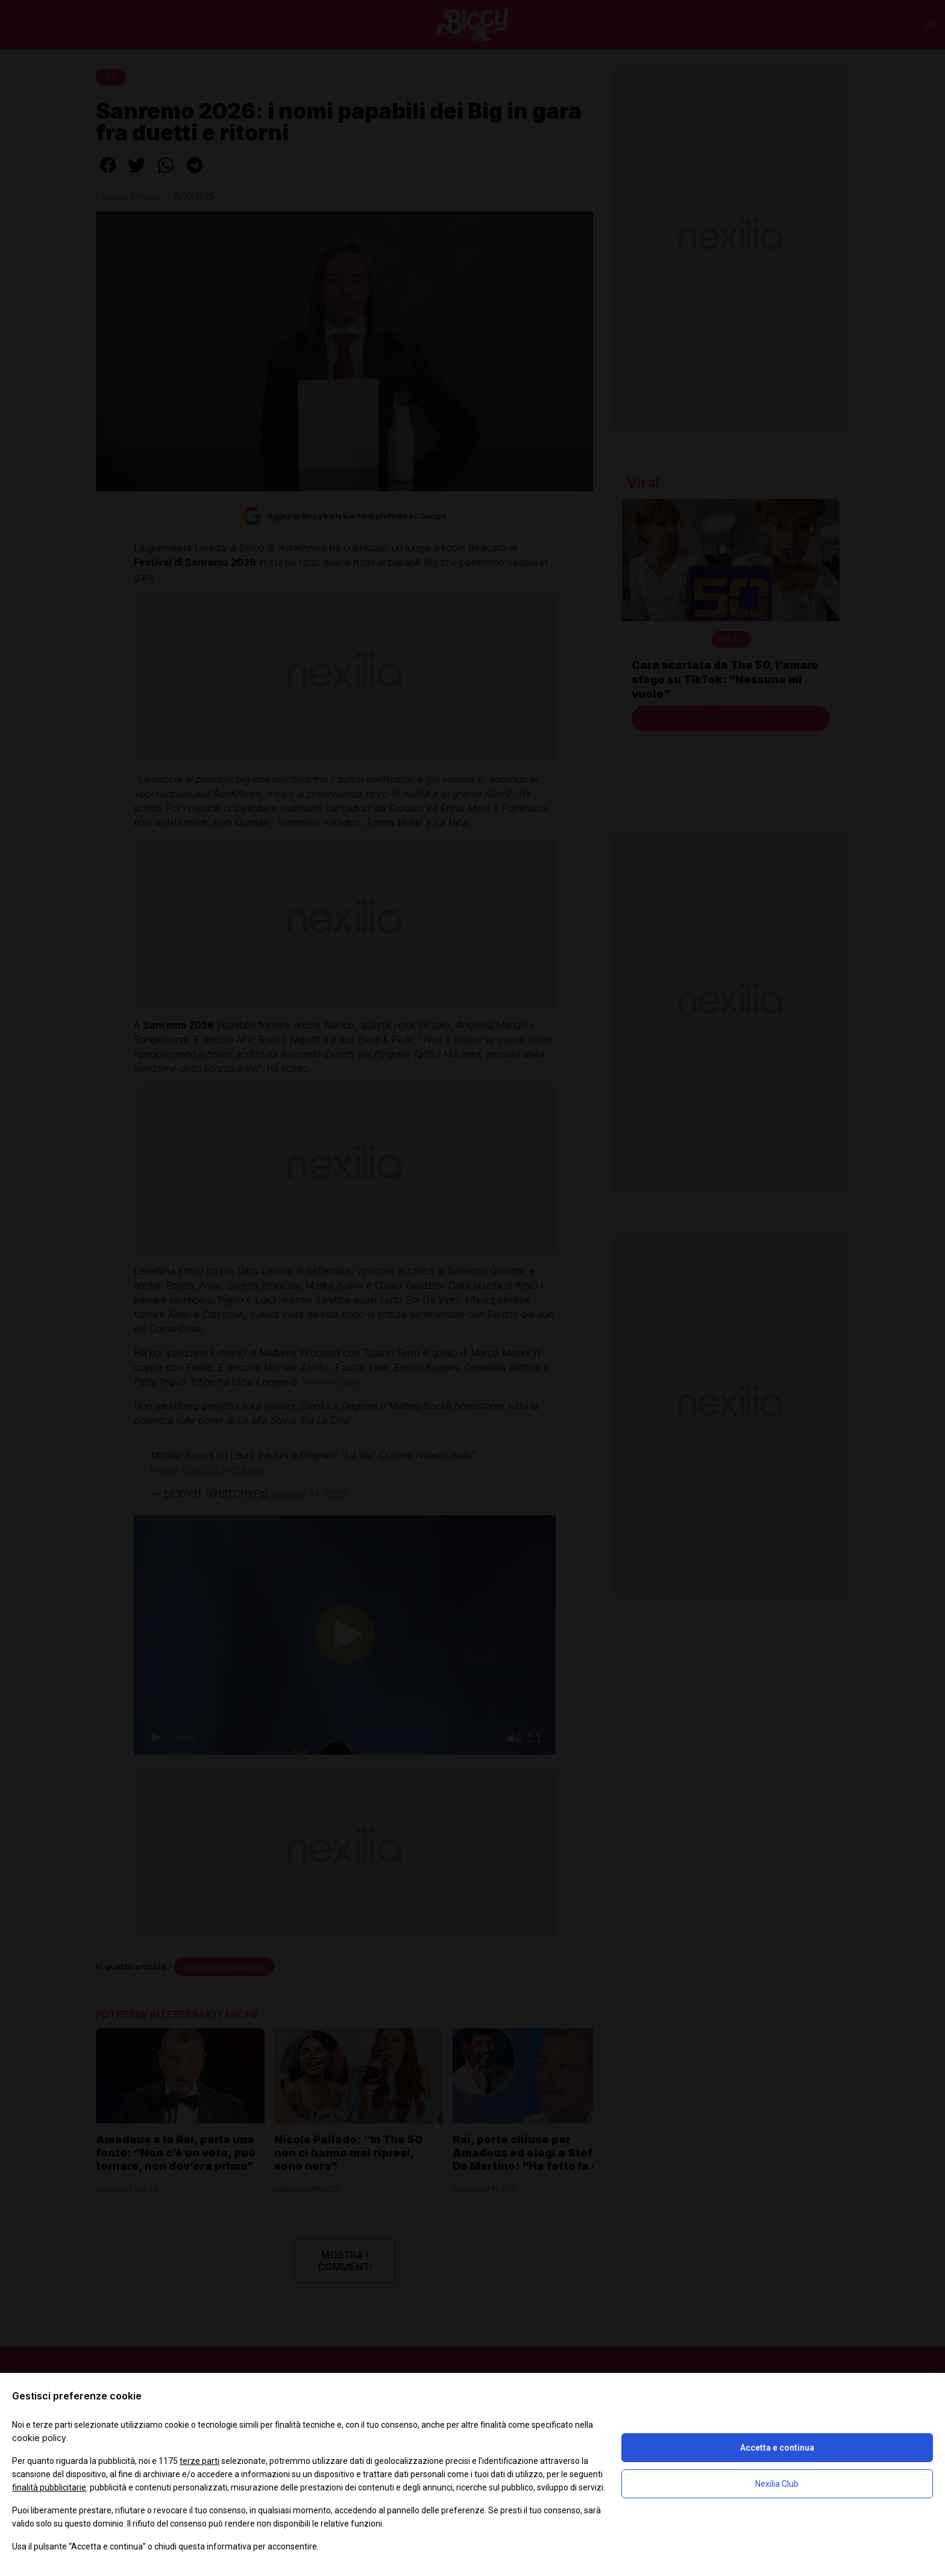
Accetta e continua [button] (777, 2447)
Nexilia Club (777, 2484)
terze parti (199, 2461)
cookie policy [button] (39, 2438)
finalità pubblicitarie (49, 2487)
